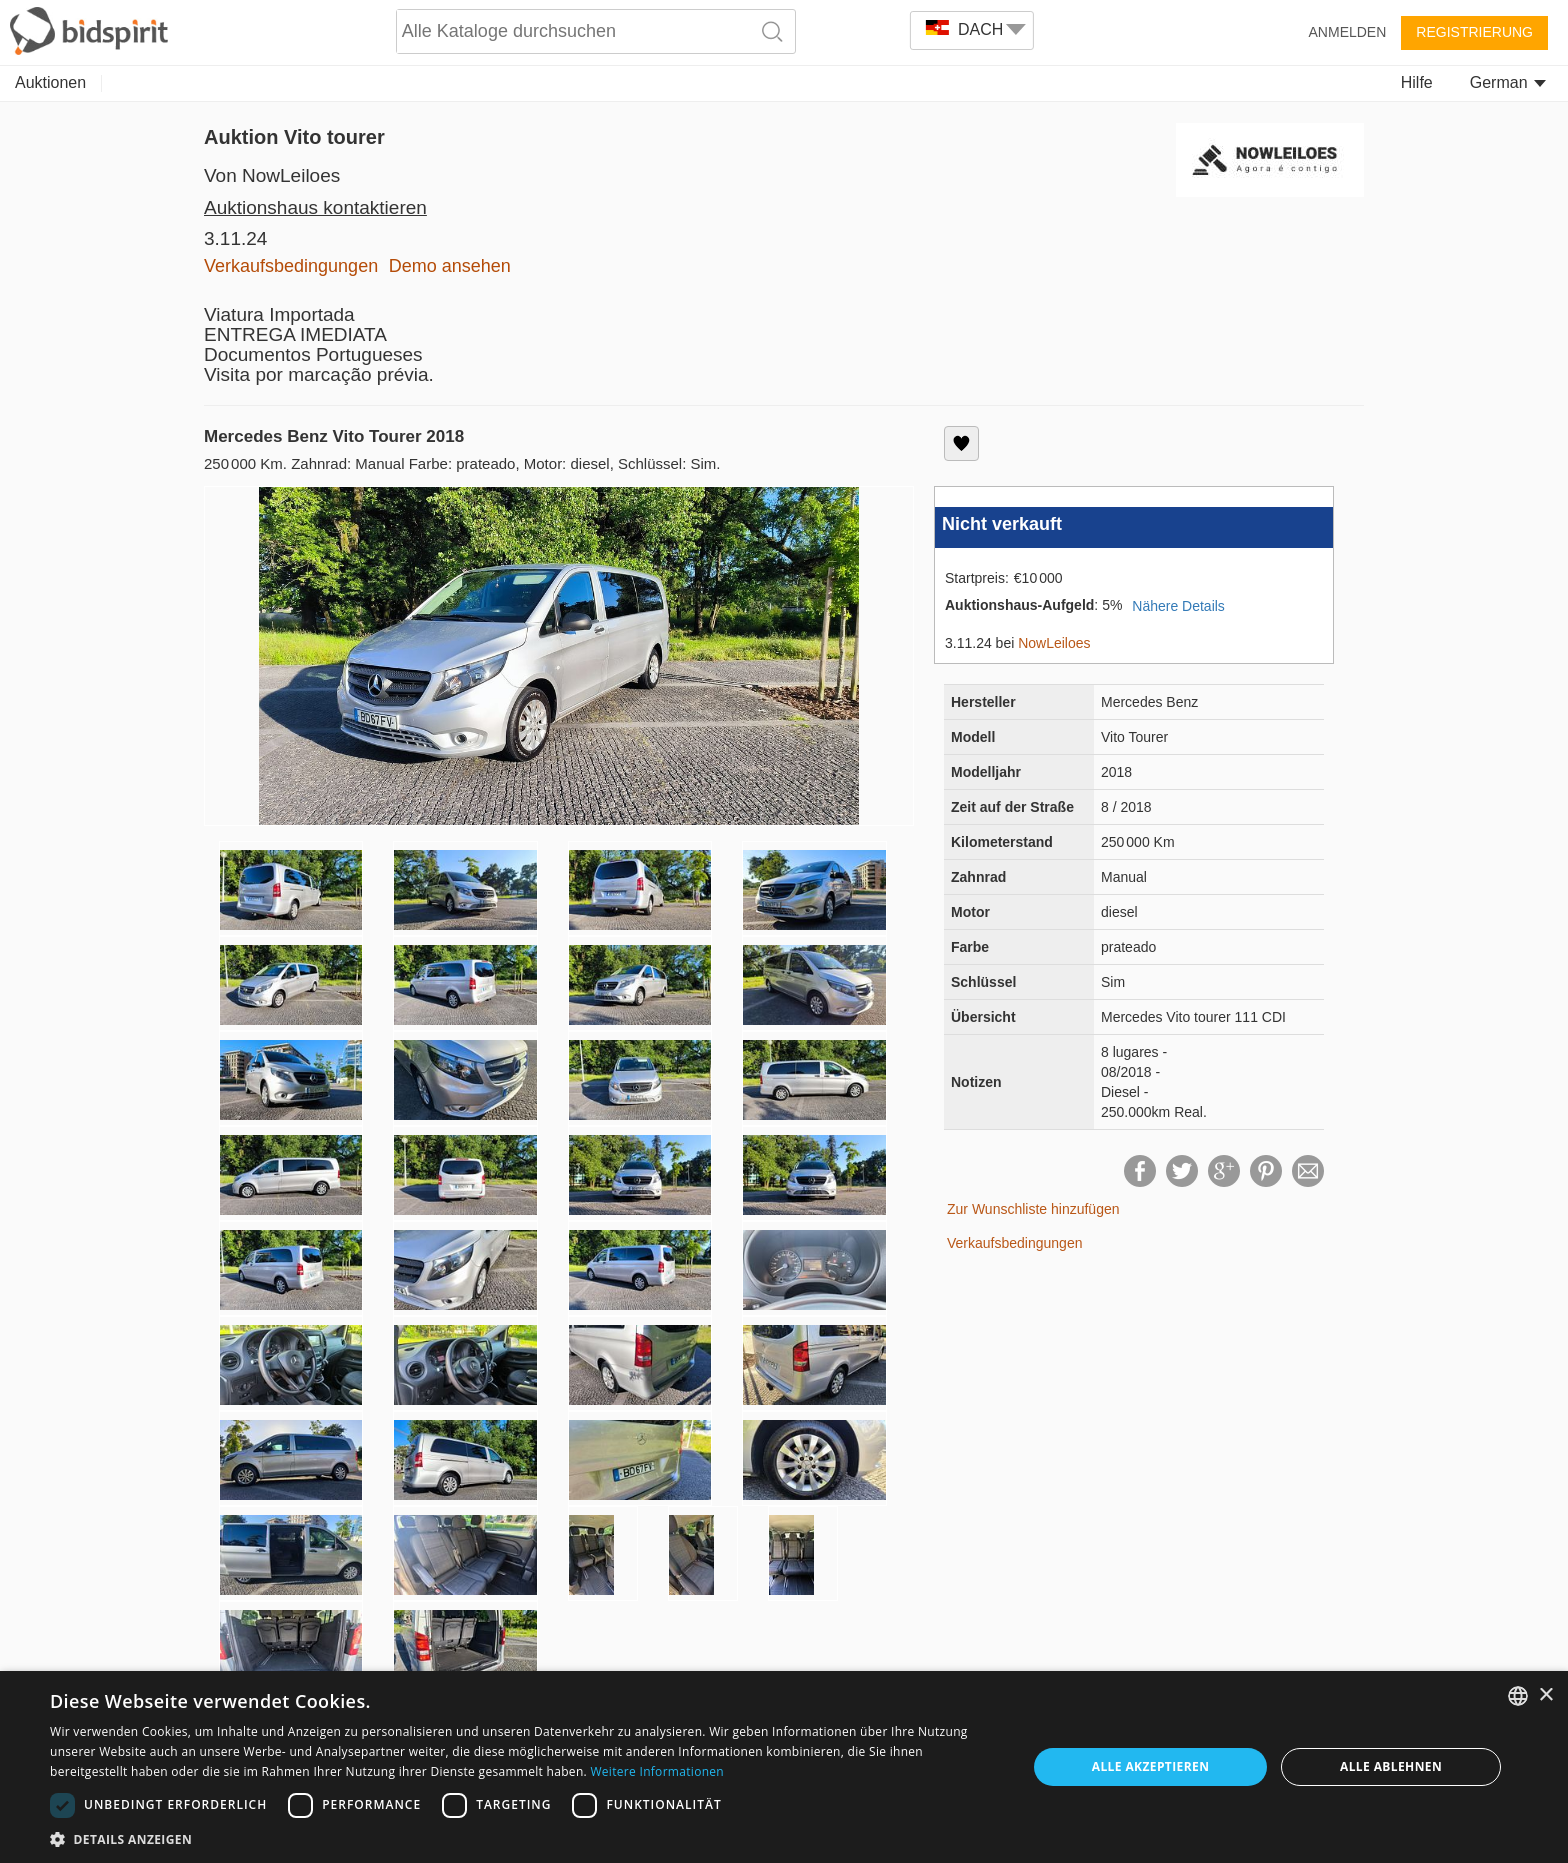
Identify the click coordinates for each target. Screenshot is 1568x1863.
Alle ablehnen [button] (1391, 1766)
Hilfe (1417, 82)
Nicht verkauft (1002, 524)
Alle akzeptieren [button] (1151, 1766)
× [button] (1545, 1695)
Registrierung (1474, 32)
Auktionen (50, 82)
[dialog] (784, 1767)
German (1508, 82)
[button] (524, 1838)
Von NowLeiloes (272, 175)
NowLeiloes (1054, 643)
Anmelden (1348, 32)
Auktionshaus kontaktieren (315, 207)
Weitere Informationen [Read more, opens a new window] (657, 1771)
